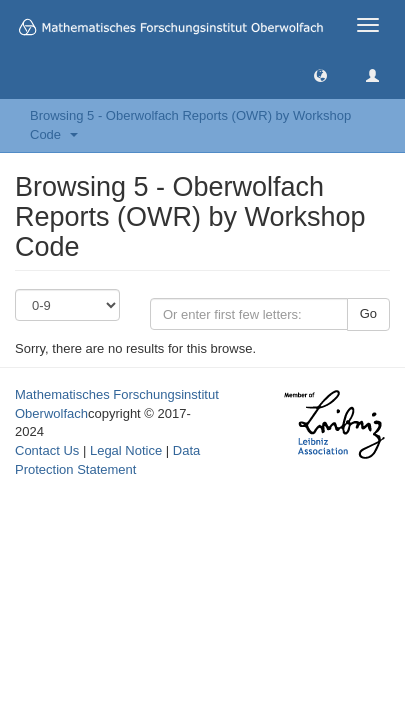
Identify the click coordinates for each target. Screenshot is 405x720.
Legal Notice (126, 450)
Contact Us (47, 450)
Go (368, 313)
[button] (320, 74)
